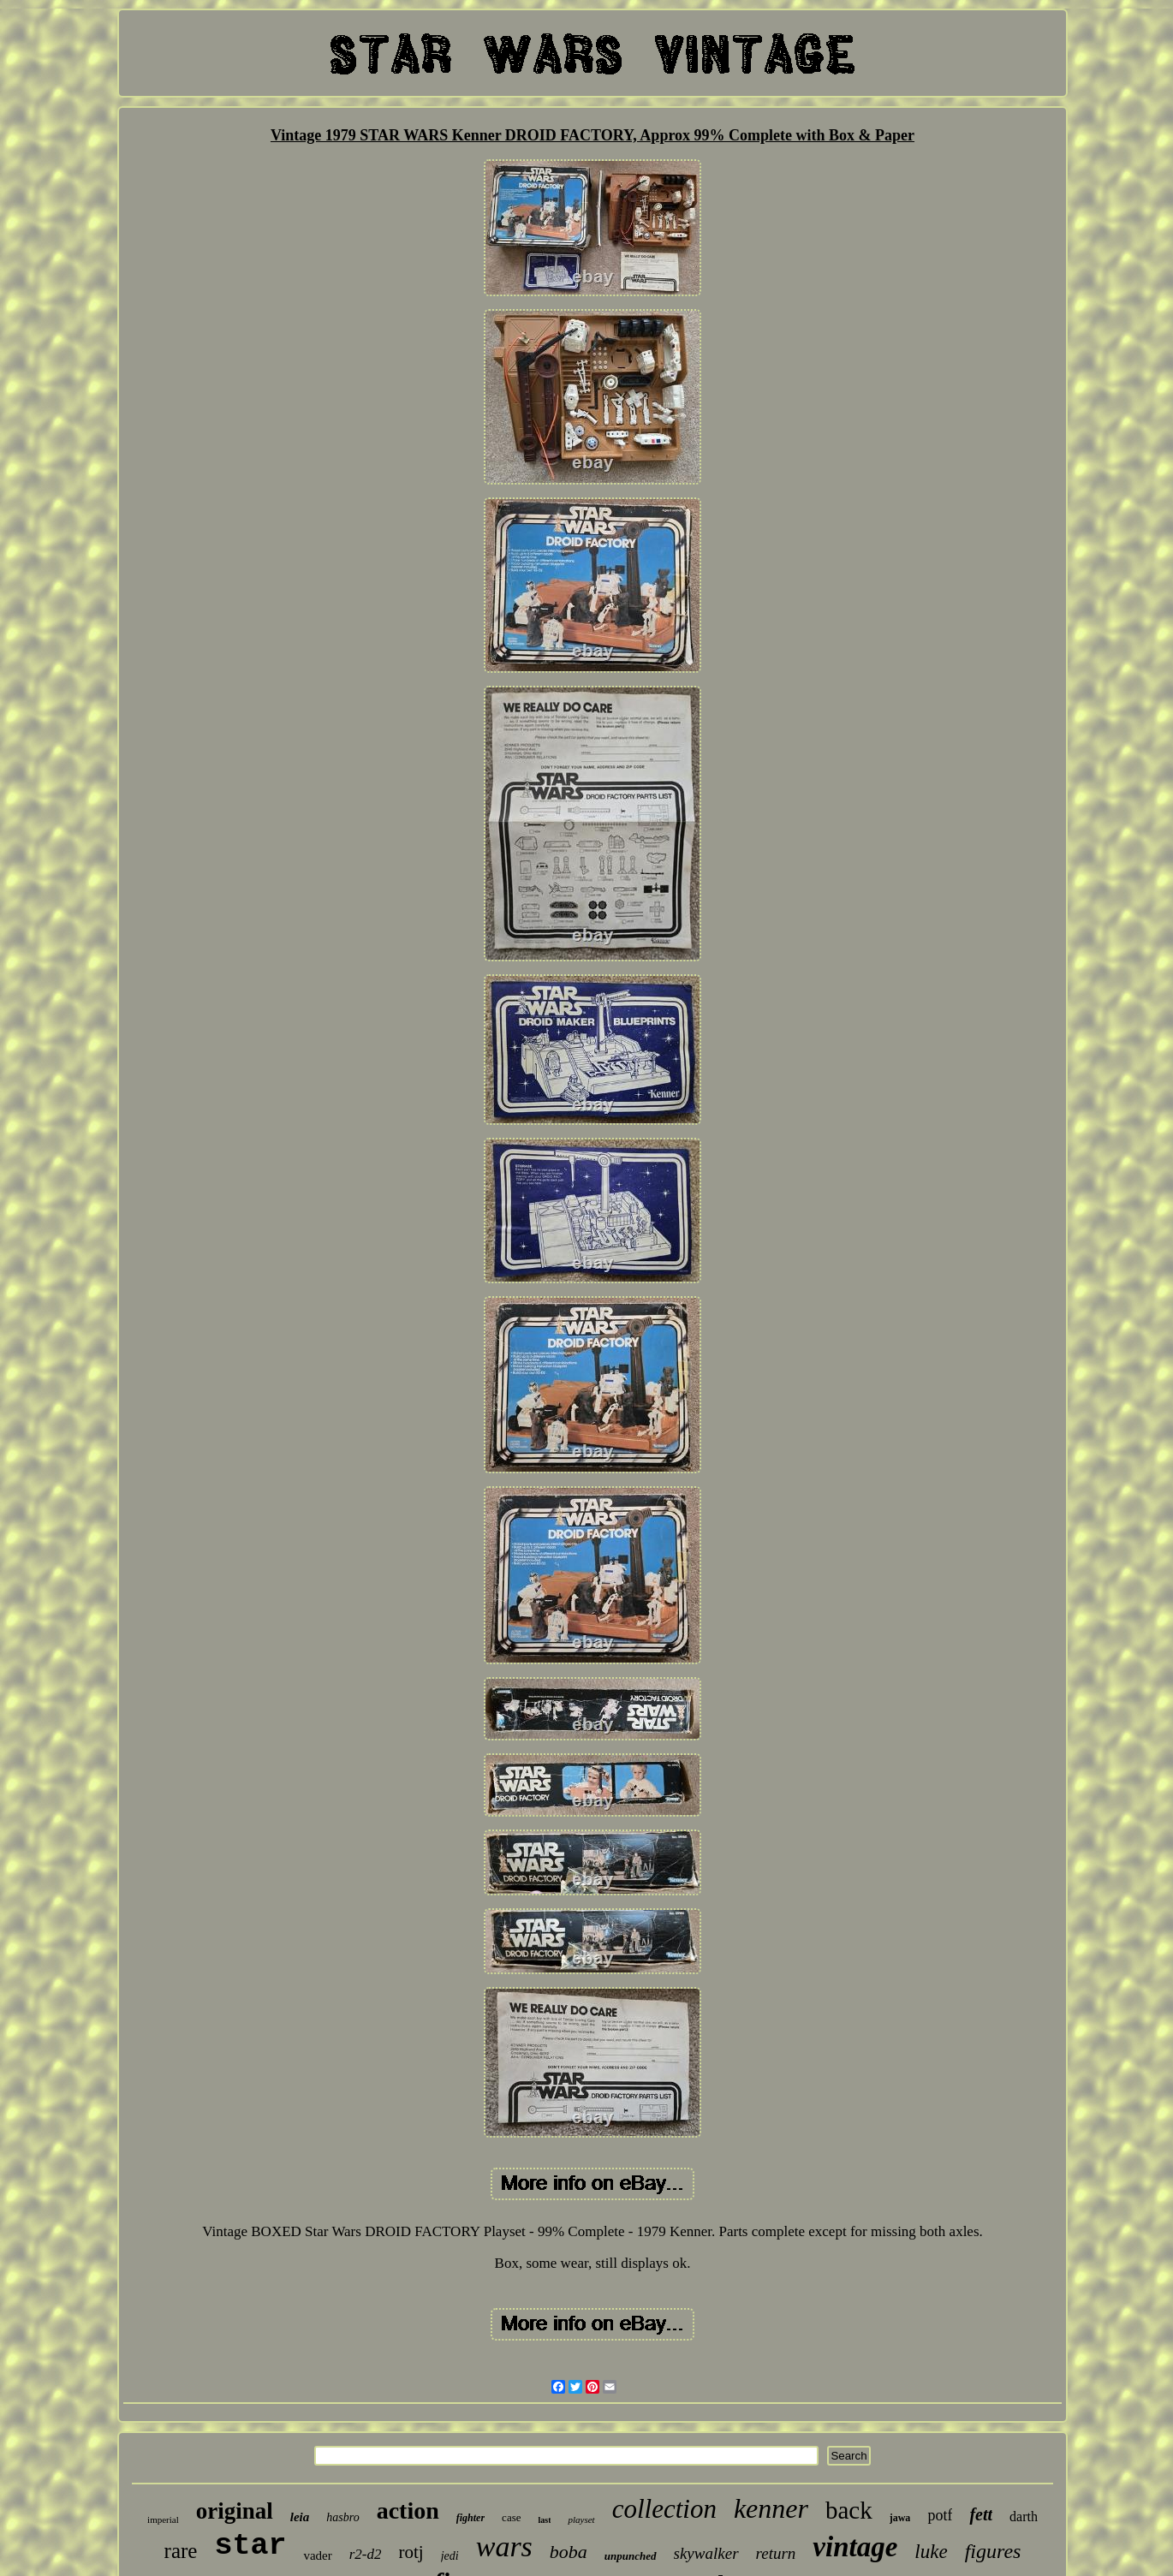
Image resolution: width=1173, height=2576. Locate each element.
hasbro (342, 2517)
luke (930, 2551)
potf (939, 2515)
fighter (470, 2518)
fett (980, 2514)
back (848, 2510)
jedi (450, 2555)
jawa (900, 2518)
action (408, 2510)
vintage (855, 2546)
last (544, 2520)
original (234, 2511)
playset (581, 2519)
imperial (163, 2519)
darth (1023, 2516)
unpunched (630, 2555)
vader (317, 2555)
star (250, 2546)
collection (664, 2509)
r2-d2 (365, 2554)
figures (993, 2551)
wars (504, 2546)
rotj (411, 2552)
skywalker (706, 2553)
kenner (771, 2508)
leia (300, 2517)
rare (181, 2550)
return (776, 2553)
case (511, 2517)
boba (568, 2551)
